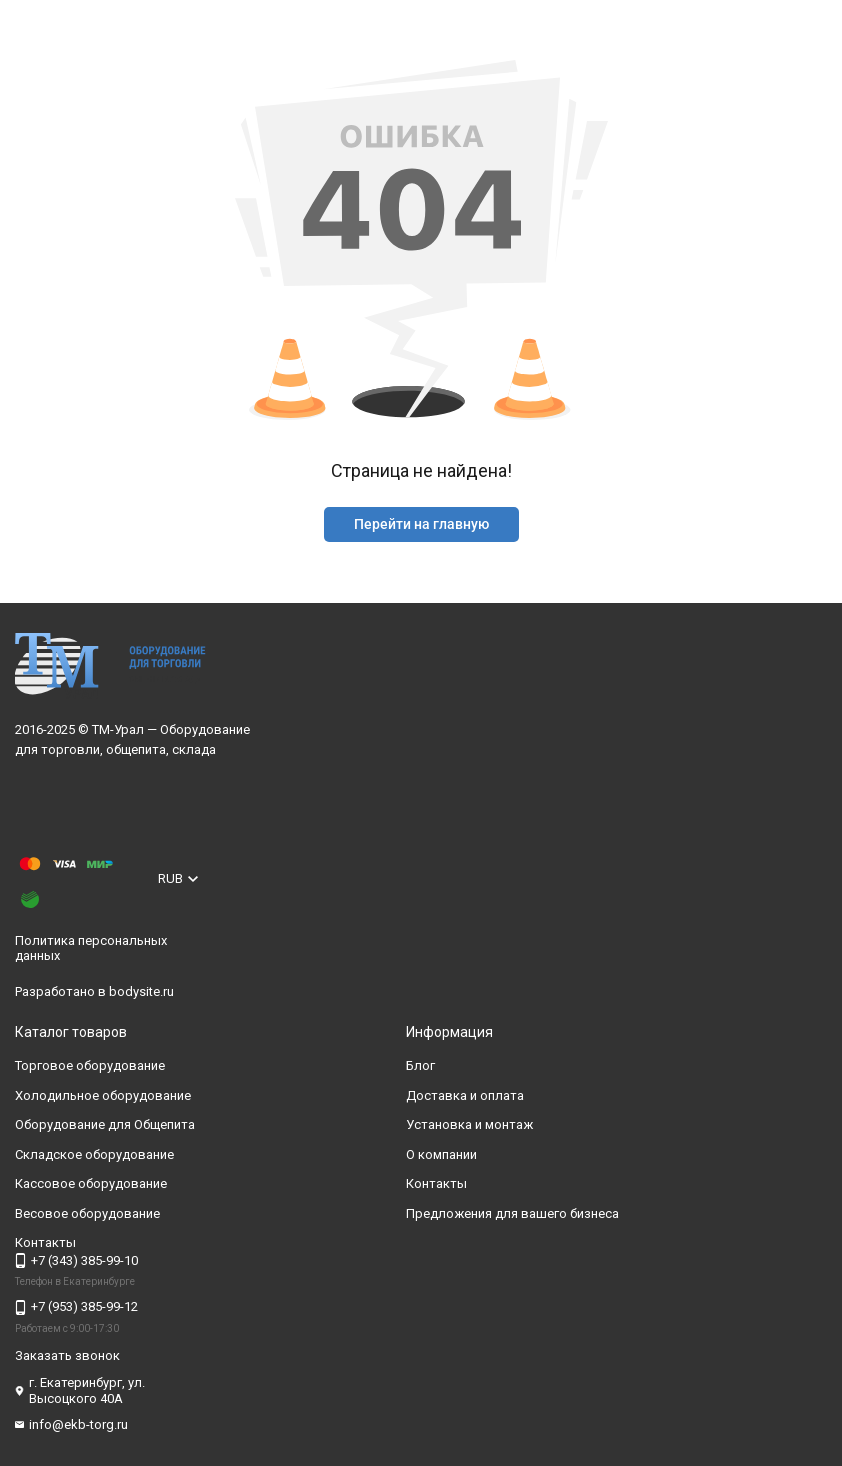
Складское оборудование (94, 1154)
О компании (441, 1154)
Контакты (436, 1183)
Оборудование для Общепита (105, 1124)
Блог (420, 1065)
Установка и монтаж (469, 1124)
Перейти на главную (421, 524)
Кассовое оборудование (91, 1183)
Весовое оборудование (87, 1213)
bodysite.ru (141, 991)
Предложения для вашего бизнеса (512, 1213)
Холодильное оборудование (103, 1095)
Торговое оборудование (90, 1065)
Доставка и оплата (465, 1095)
